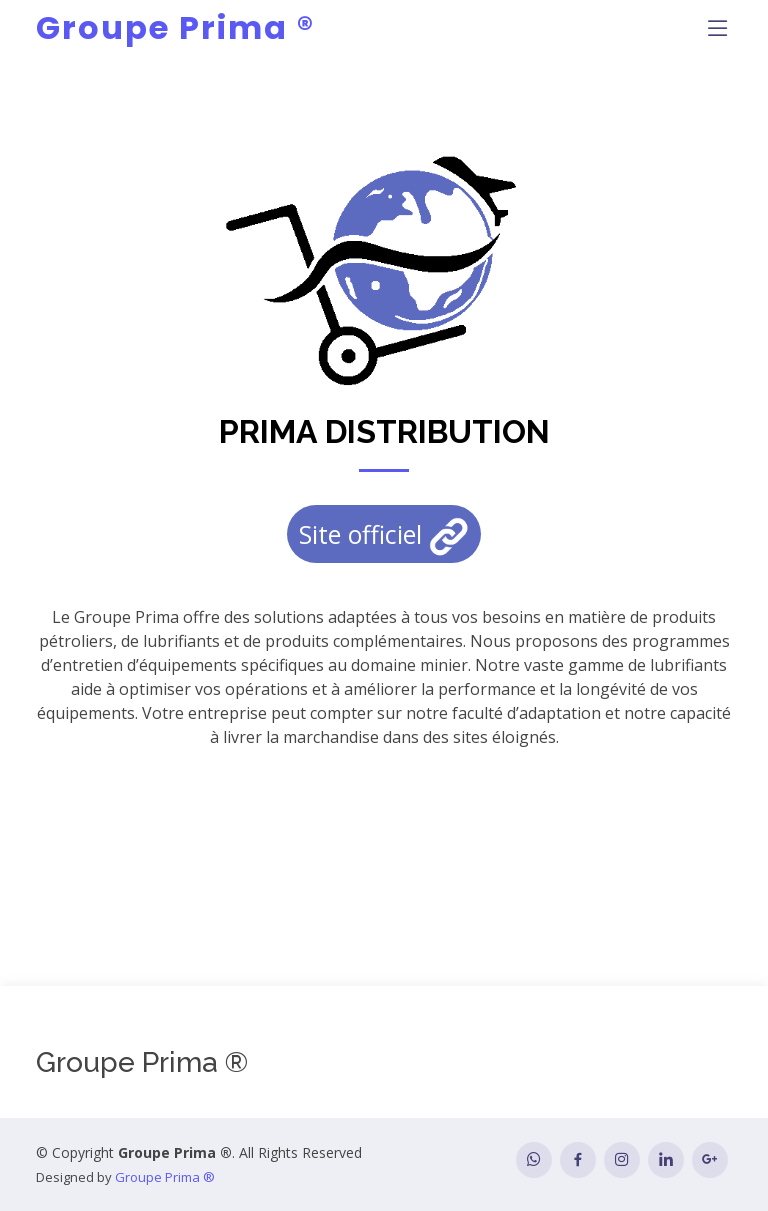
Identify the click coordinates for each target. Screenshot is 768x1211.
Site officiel (384, 537)
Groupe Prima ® (175, 27)
